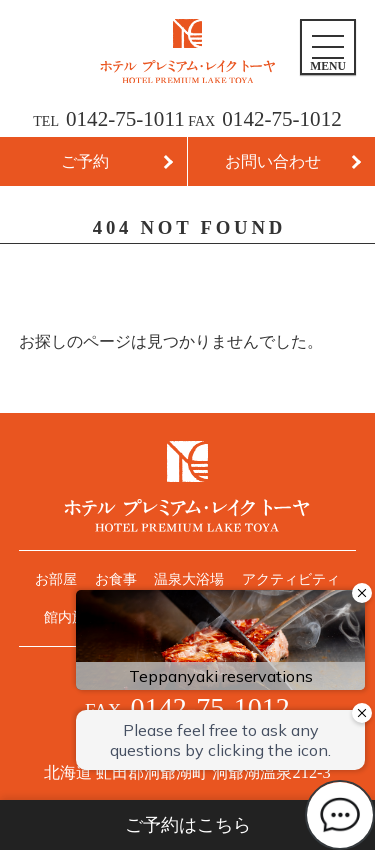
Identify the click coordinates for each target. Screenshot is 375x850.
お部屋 (56, 579)
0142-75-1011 (125, 119)
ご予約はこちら (188, 825)
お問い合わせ (273, 161)
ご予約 (85, 161)
